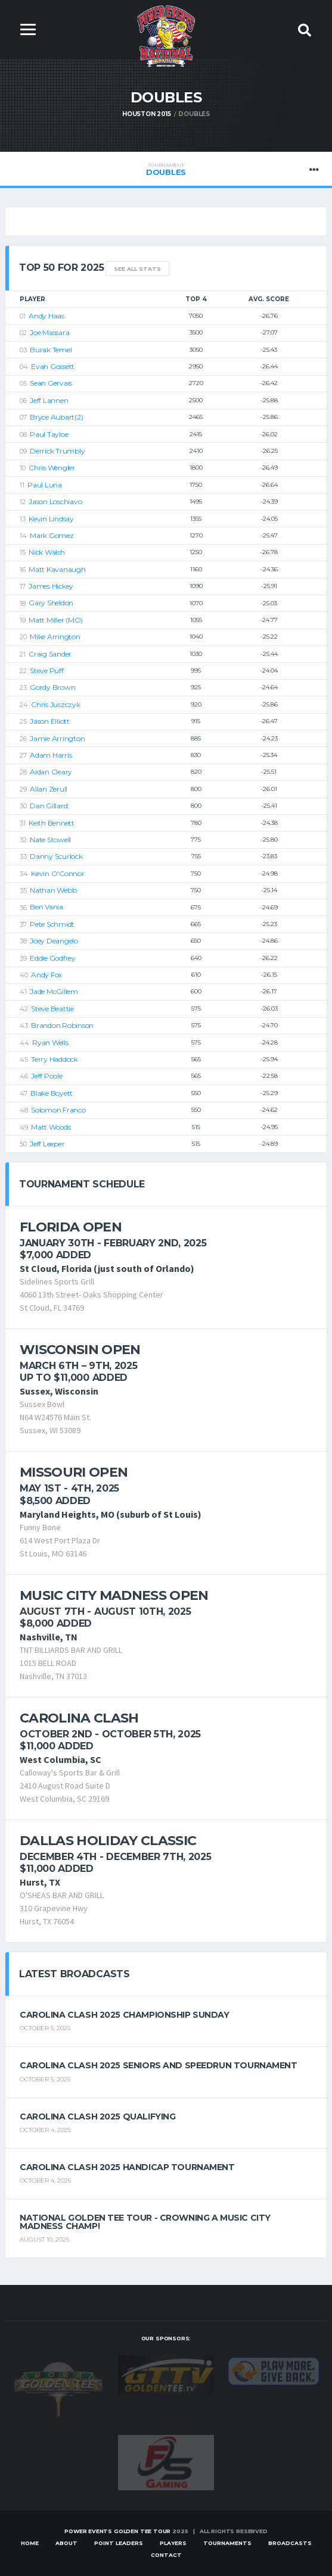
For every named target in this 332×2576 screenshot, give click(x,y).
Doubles (166, 169)
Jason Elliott (50, 721)
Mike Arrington (55, 636)
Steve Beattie (52, 1008)
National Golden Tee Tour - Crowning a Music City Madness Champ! (145, 2221)
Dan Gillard (48, 805)
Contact (166, 2555)
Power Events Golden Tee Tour (117, 2531)
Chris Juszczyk (55, 704)
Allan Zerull (48, 788)
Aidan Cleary (51, 771)
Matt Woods (51, 1127)
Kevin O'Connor (58, 873)
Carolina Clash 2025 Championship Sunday (124, 2014)
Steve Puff (47, 670)
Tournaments (227, 2543)
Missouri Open (74, 1472)
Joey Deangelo (54, 940)
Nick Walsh (47, 552)
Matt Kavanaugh (57, 569)
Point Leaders (118, 2543)
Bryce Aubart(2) (56, 416)
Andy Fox (46, 974)
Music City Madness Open (114, 1595)
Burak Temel (51, 349)
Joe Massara (49, 332)
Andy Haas (46, 315)
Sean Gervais (51, 383)
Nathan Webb (53, 890)
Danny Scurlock (56, 856)
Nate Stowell (50, 839)
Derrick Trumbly (57, 450)
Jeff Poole (47, 1075)
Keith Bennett (52, 822)
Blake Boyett (51, 1093)
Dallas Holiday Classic (108, 1841)
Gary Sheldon (51, 603)
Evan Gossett (53, 366)
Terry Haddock (54, 1059)
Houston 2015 (146, 114)
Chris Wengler (52, 467)
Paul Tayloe (49, 434)
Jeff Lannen (49, 400)
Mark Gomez (52, 535)
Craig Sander (50, 653)
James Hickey (51, 586)
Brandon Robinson (62, 1025)
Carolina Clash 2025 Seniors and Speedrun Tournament (158, 2066)
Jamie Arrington (57, 738)
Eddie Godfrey (53, 958)
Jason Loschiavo (55, 501)
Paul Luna (44, 484)
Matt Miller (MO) (56, 619)
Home (30, 2543)
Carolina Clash (79, 1718)
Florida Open (71, 1227)
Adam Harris (51, 755)
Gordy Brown (52, 687)
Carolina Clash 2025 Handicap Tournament (127, 2167)
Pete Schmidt (52, 924)
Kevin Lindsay (51, 518)
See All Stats (137, 268)
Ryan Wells (50, 1042)
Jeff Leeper (47, 1143)
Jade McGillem (54, 991)
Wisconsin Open (80, 1350)
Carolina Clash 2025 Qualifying (97, 2116)
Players (173, 2543)
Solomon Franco (58, 1109)
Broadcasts (290, 2543)
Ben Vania (46, 907)
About (66, 2543)
